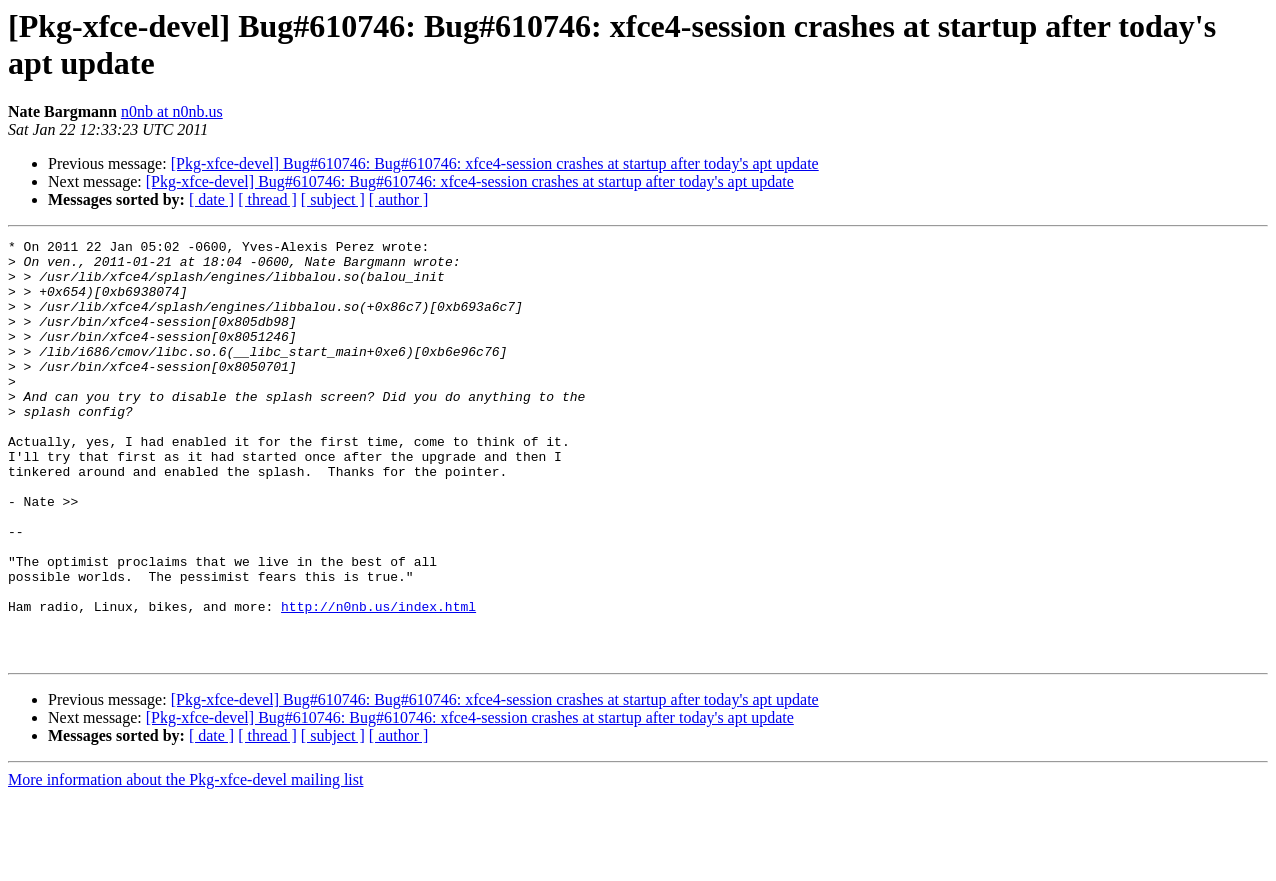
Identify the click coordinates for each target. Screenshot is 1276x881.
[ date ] (211, 199)
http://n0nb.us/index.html (378, 681)
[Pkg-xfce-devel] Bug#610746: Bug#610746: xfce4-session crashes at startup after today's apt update (495, 163)
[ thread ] (267, 199)
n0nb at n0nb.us (172, 111)
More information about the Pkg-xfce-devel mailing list (185, 863)
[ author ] (399, 199)
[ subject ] (333, 199)
